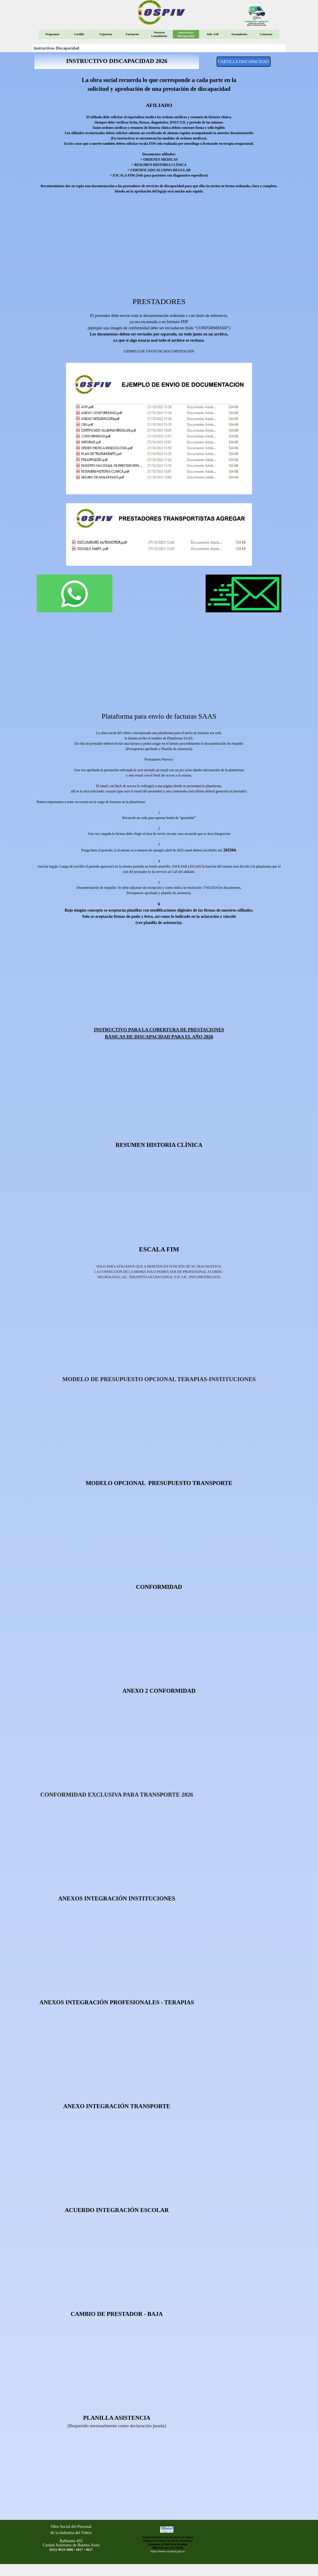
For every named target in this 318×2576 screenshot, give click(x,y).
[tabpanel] (117, 61)
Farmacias (132, 34)
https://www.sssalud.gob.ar (168, 2551)
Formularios (239, 34)
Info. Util (212, 34)
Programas (52, 34)
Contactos (266, 34)
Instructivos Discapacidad (186, 34)
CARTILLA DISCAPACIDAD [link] (243, 61)
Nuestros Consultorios (159, 34)
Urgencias (105, 34)
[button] (74, 574)
